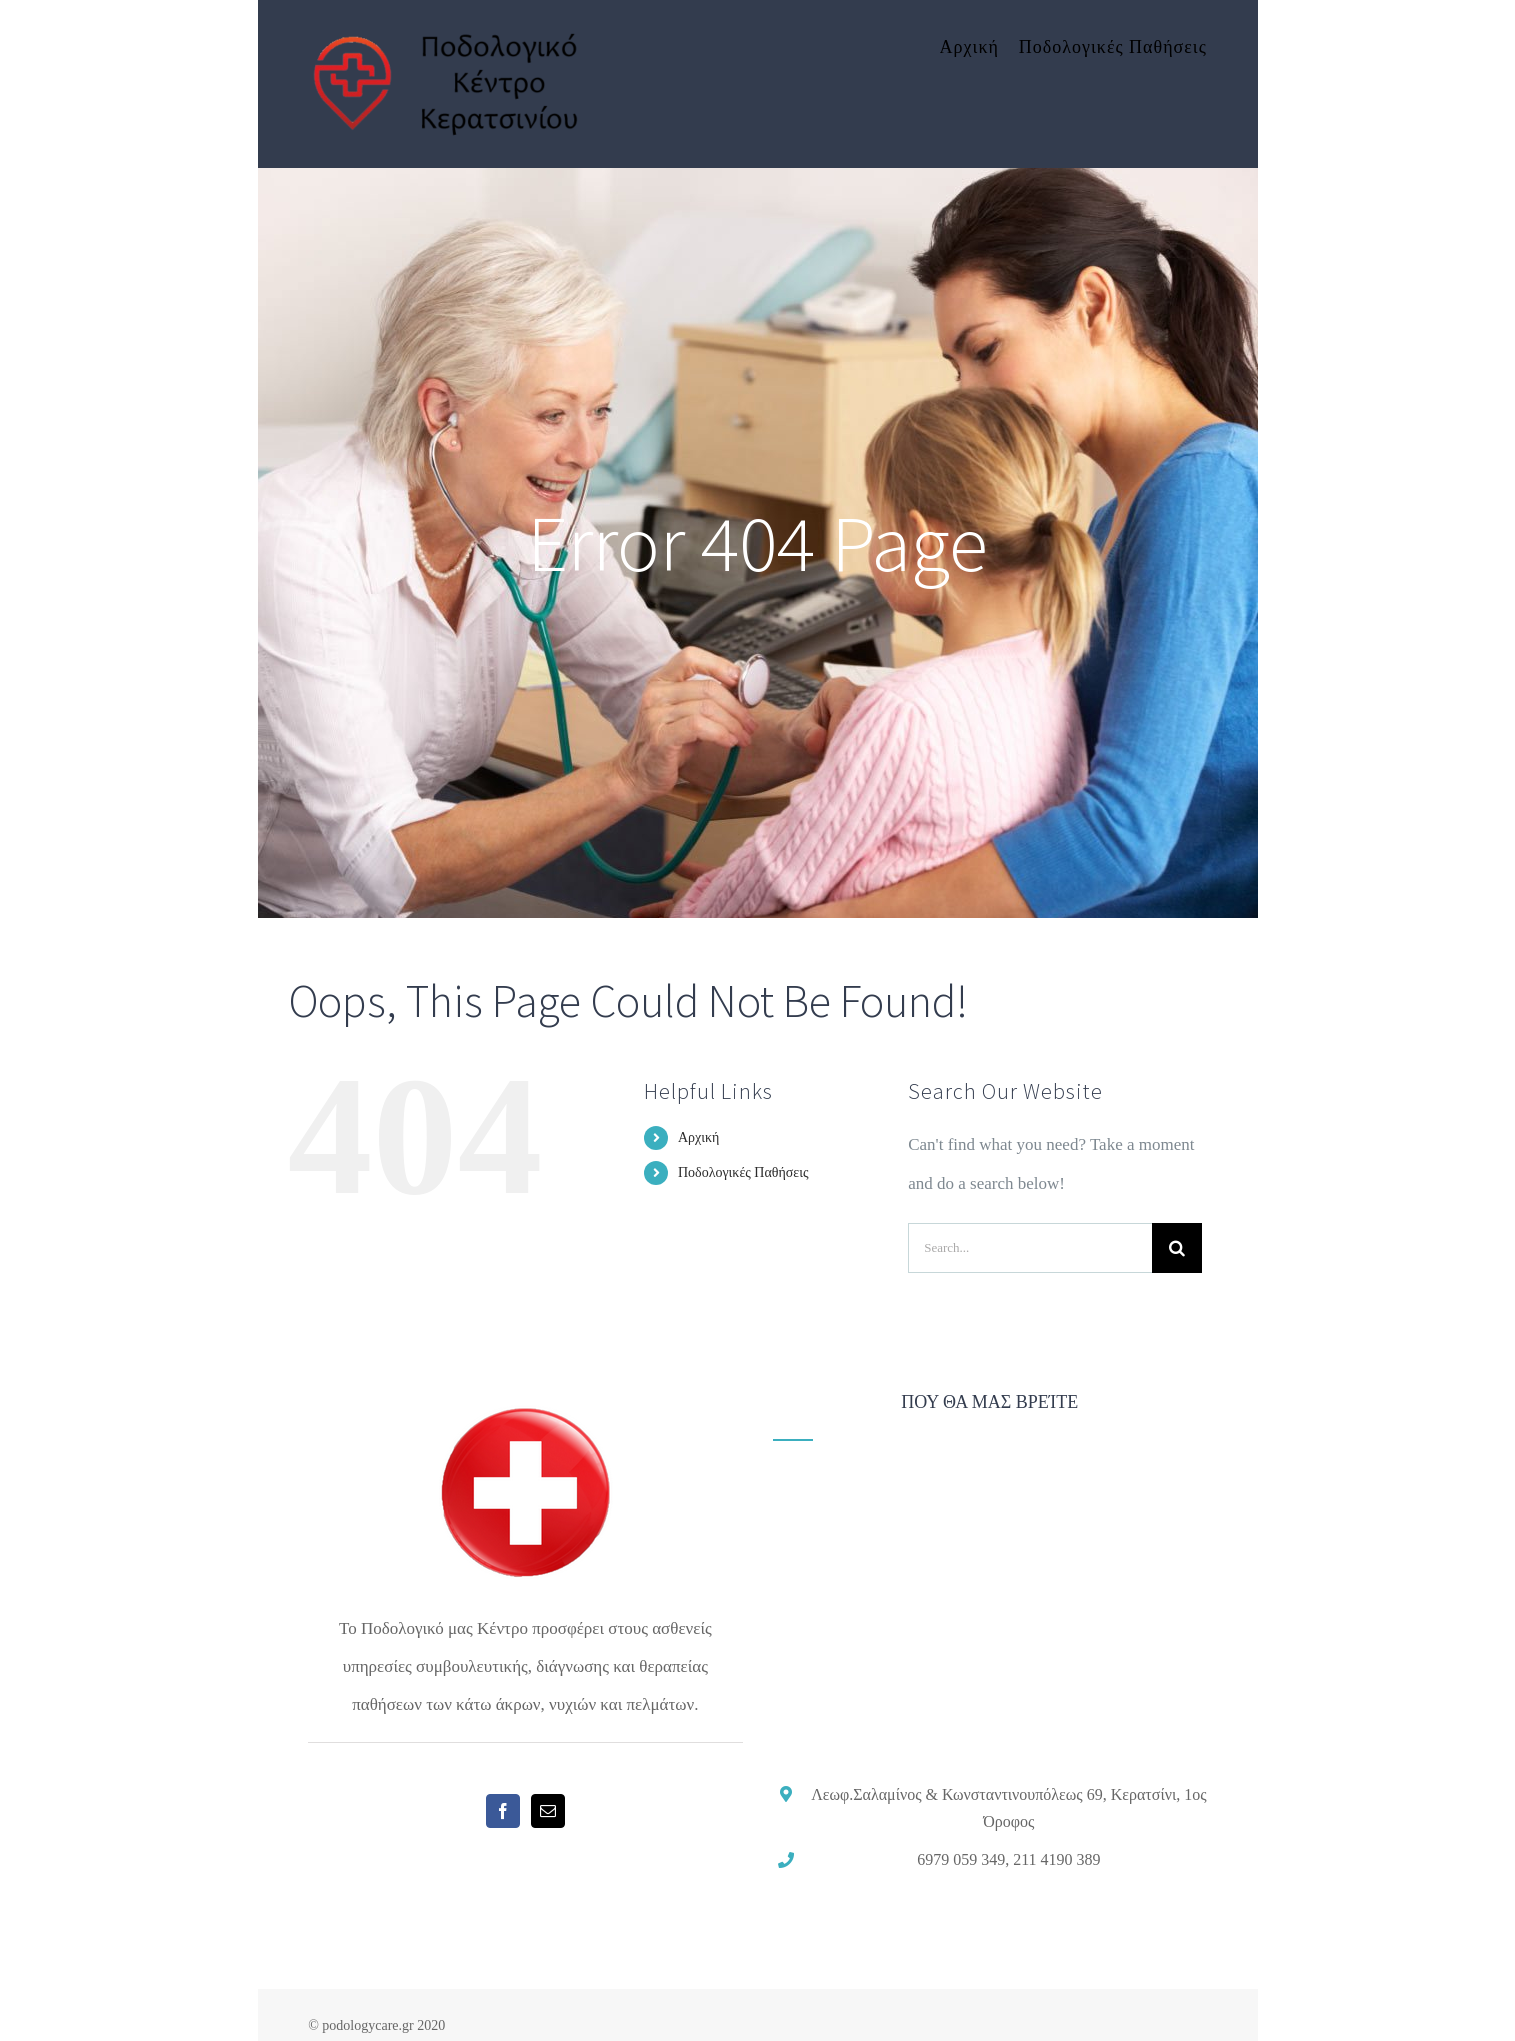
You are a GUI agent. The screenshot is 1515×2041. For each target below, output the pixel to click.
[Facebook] (503, 1811)
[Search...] (1029, 1248)
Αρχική (698, 1137)
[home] (525, 1411)
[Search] (1177, 1248)
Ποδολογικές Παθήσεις (743, 1172)
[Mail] (548, 1811)
